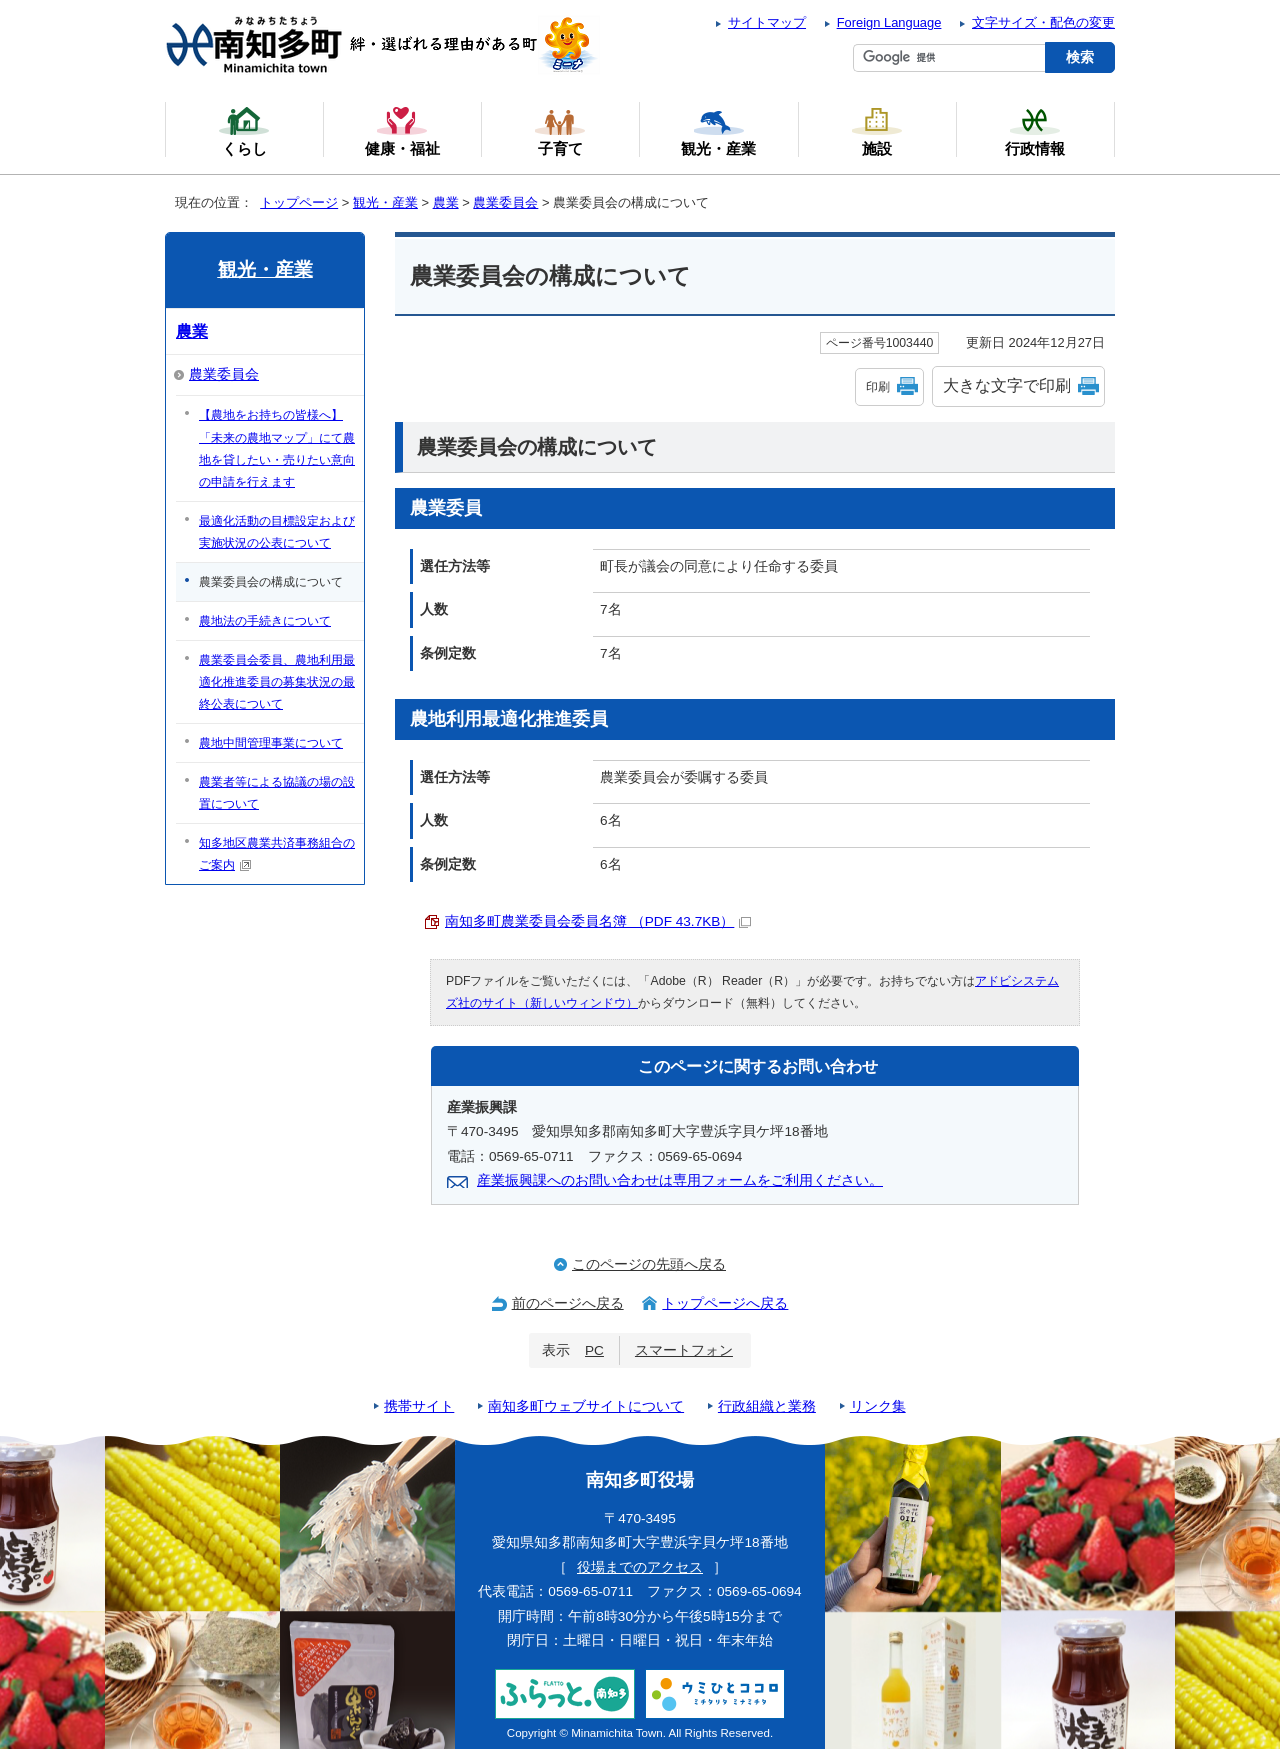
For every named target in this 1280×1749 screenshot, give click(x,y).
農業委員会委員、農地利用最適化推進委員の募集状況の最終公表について (277, 682)
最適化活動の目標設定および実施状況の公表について (277, 532)
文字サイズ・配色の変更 (1043, 22)
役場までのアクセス (640, 1567)
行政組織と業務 (767, 1406)
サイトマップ (767, 22)
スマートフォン (684, 1350)
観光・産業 (385, 202)
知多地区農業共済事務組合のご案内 (277, 854)
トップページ (299, 202)
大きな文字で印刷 (1007, 385)
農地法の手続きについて (265, 621)
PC (594, 1350)
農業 (446, 202)
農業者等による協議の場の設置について (277, 793)
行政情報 (1035, 131)
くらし (244, 131)
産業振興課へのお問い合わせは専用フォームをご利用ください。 (680, 1180)
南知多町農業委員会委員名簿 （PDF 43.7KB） (598, 921)
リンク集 (878, 1406)
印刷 (878, 387)
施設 (877, 131)
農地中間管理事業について (271, 743)
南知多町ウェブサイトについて (586, 1406)
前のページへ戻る (568, 1303)
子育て (560, 131)
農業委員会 (505, 202)
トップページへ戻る (725, 1303)
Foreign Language (889, 22)
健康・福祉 (402, 131)
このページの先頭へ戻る (649, 1264)
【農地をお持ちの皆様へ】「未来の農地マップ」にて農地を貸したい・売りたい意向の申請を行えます (277, 448)
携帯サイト (419, 1406)
